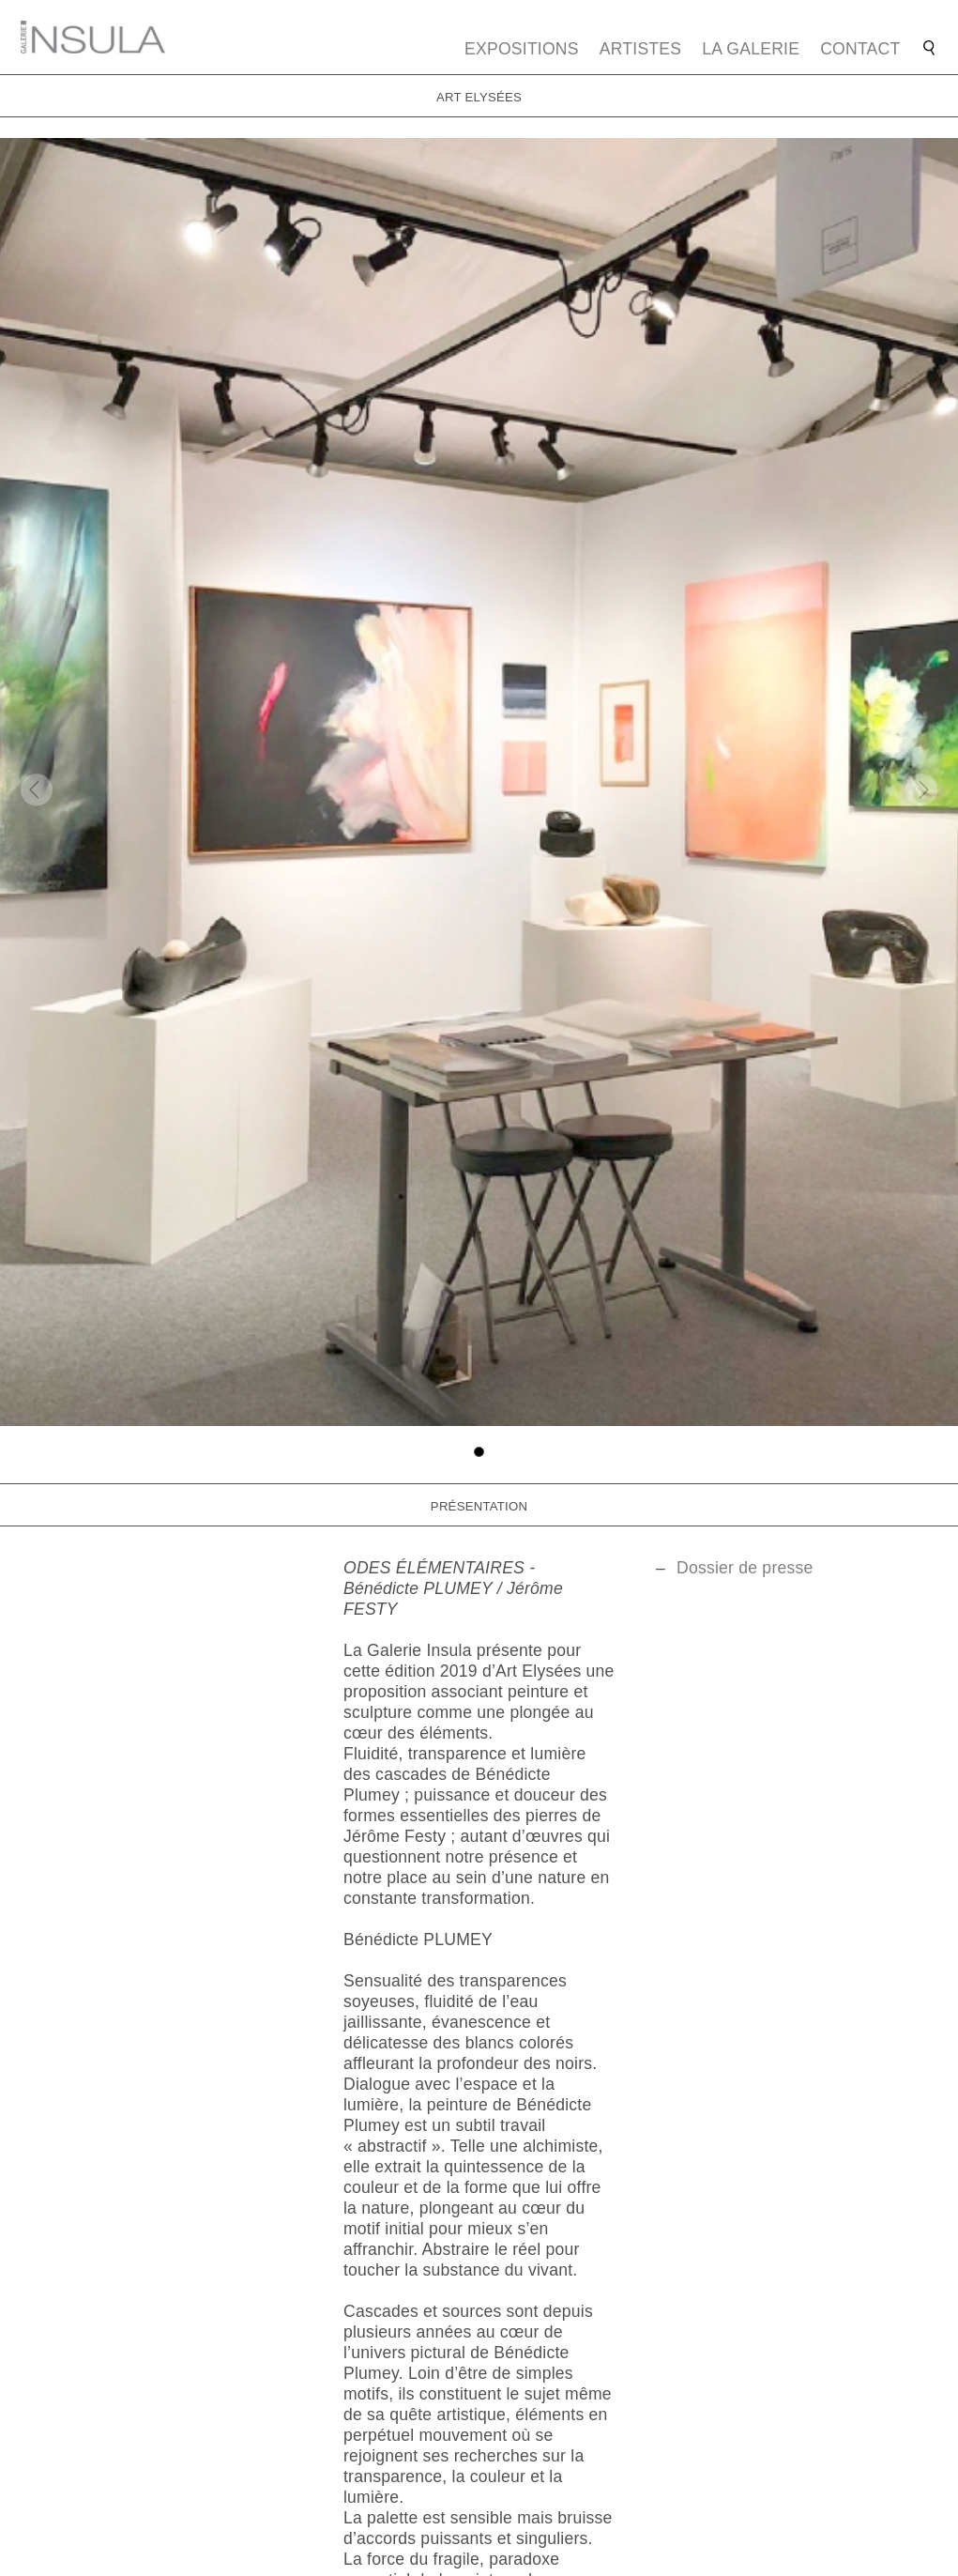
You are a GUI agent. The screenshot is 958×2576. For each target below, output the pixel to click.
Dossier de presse (745, 1567)
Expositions (521, 48)
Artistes (640, 48)
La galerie (750, 48)
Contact (860, 48)
